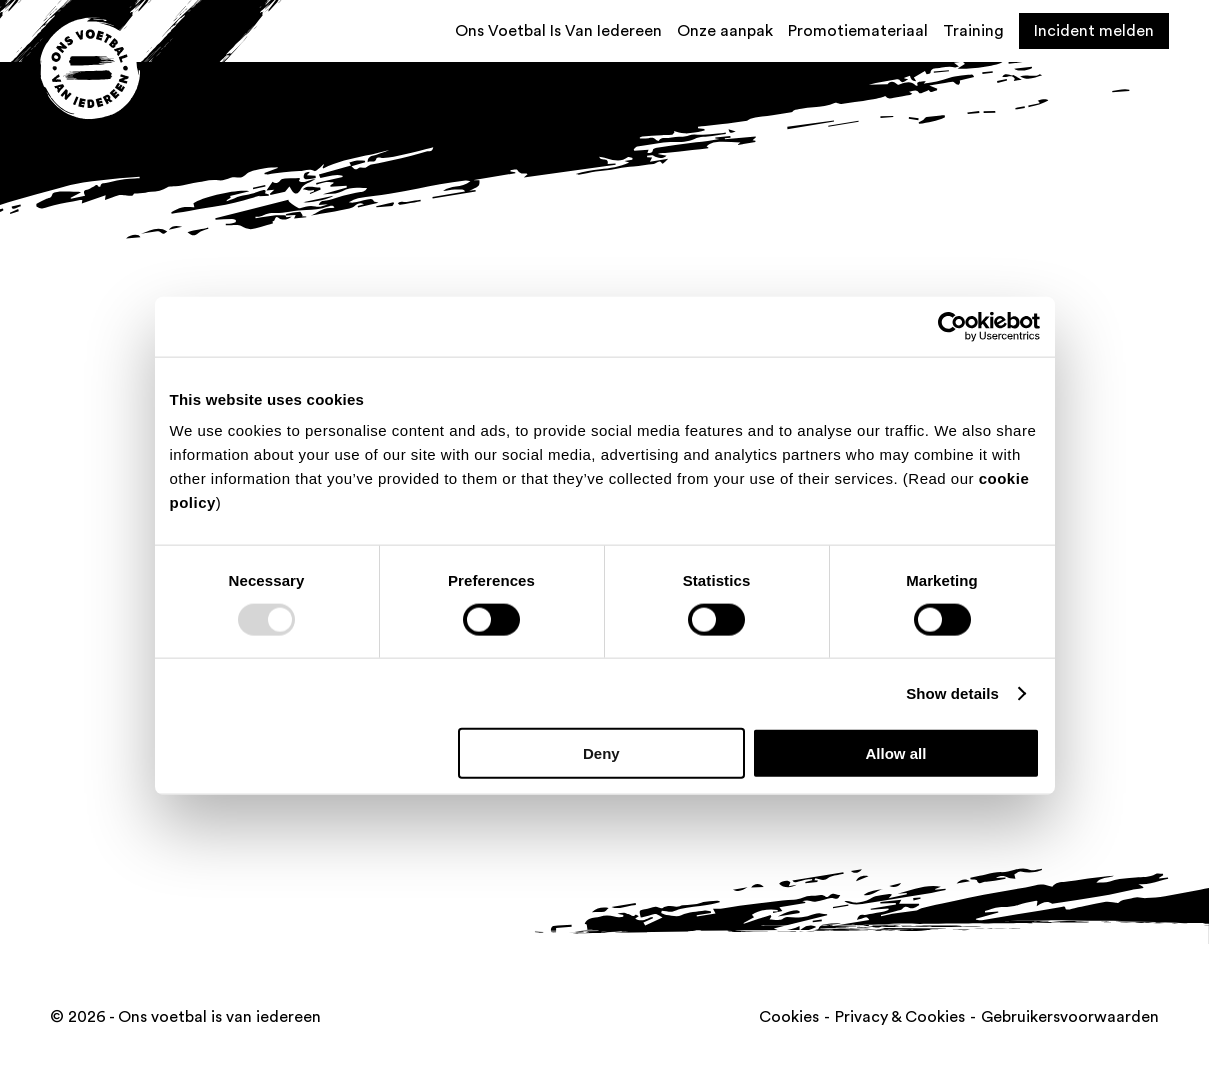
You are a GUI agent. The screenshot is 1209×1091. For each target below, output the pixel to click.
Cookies (789, 1017)
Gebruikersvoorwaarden (1070, 1017)
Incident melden (1094, 31)
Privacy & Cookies (900, 1017)
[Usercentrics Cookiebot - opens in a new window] (952, 326)
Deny (601, 753)
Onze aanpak (725, 31)
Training (973, 31)
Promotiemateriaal (858, 31)
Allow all (896, 753)
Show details (952, 692)
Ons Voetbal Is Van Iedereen (558, 31)
